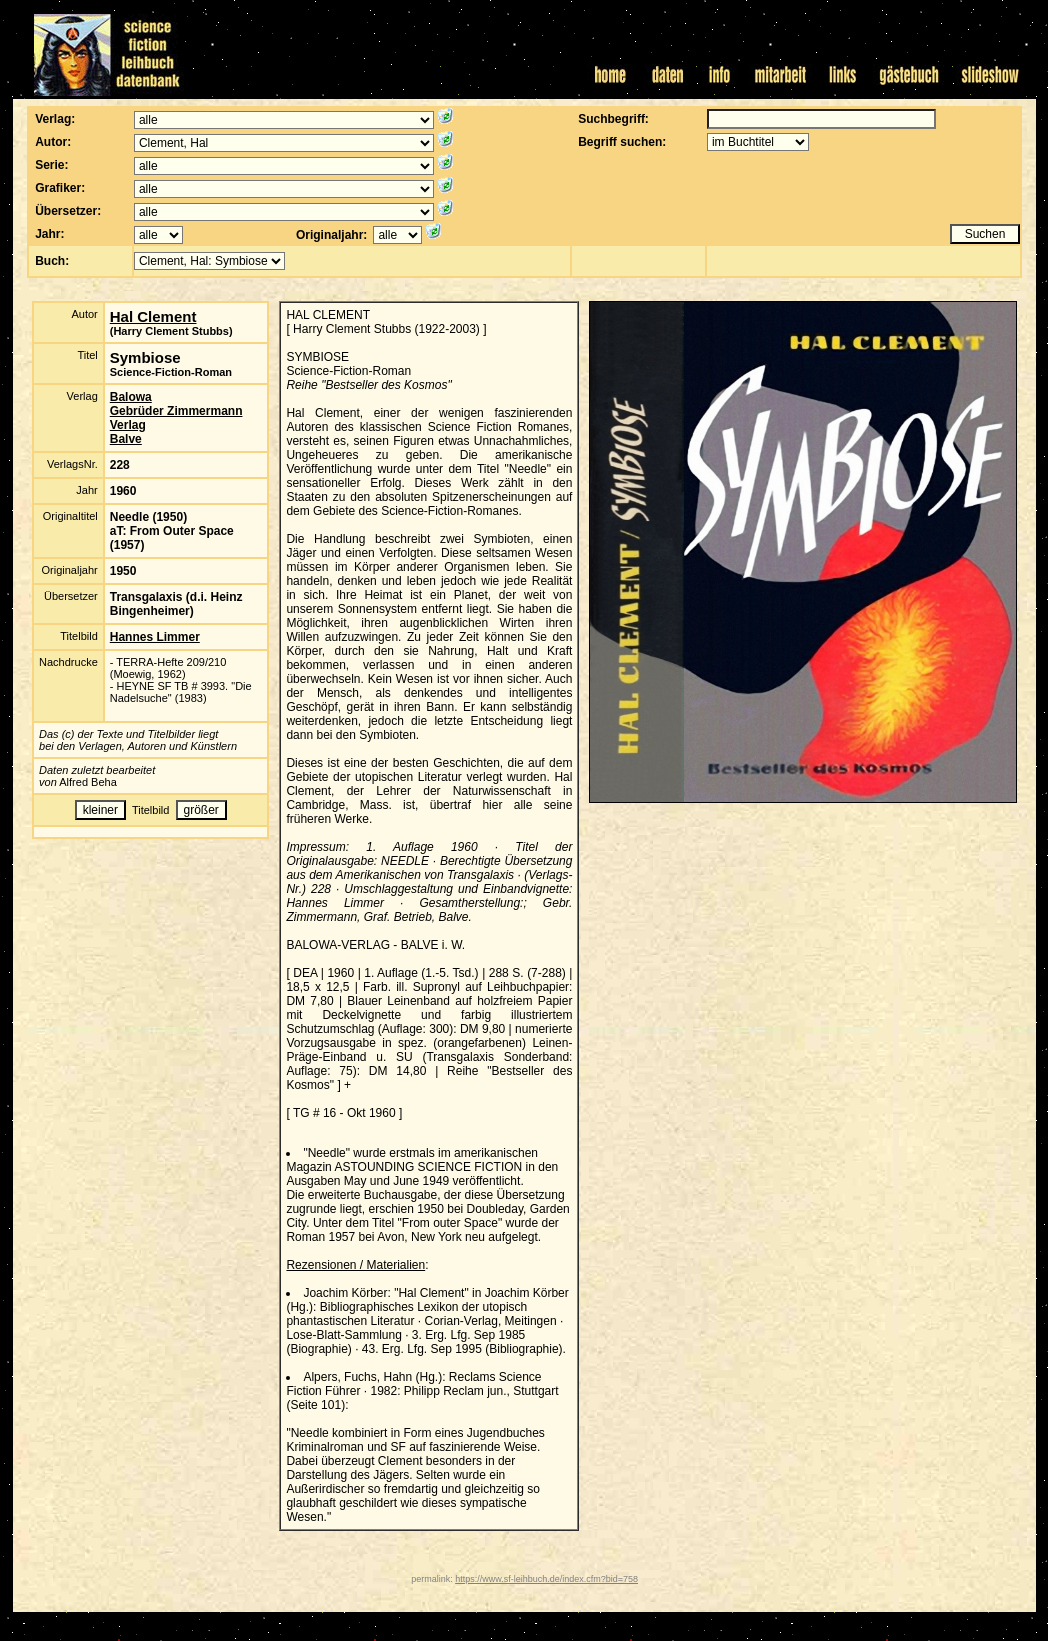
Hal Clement (153, 316)
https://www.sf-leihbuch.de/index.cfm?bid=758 (546, 1579)
